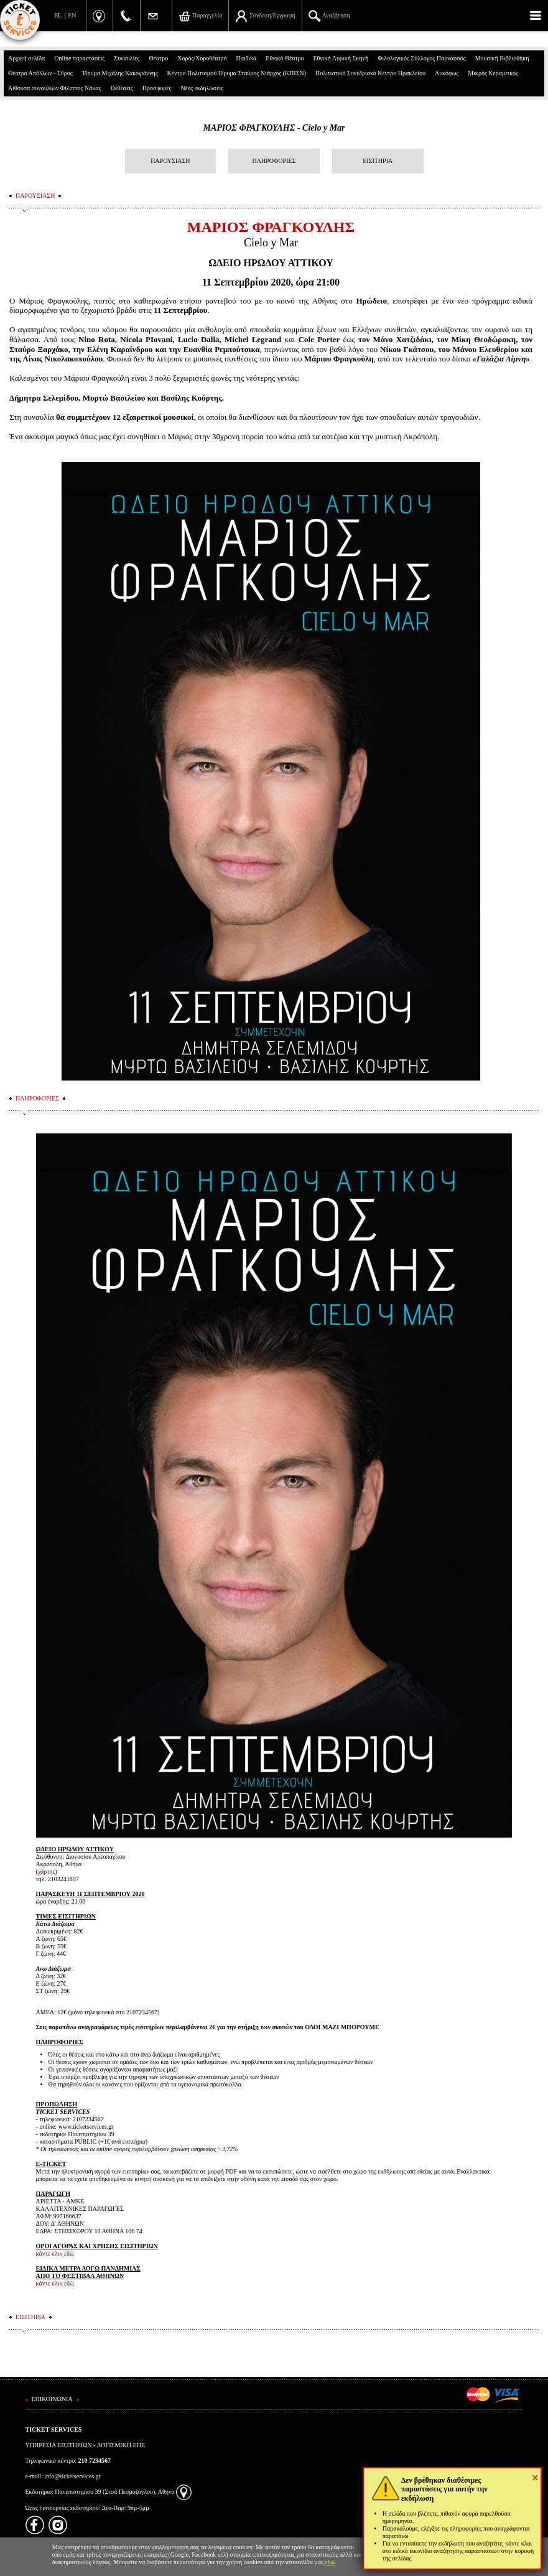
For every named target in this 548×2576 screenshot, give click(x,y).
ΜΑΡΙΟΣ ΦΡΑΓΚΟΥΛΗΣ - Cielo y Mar (274, 128)
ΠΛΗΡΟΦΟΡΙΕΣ (274, 160)
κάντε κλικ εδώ (55, 2253)
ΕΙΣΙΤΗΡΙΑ (377, 160)
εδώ (330, 2562)
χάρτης (46, 1871)
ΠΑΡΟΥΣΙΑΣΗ (170, 160)
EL (58, 15)
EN (72, 15)
